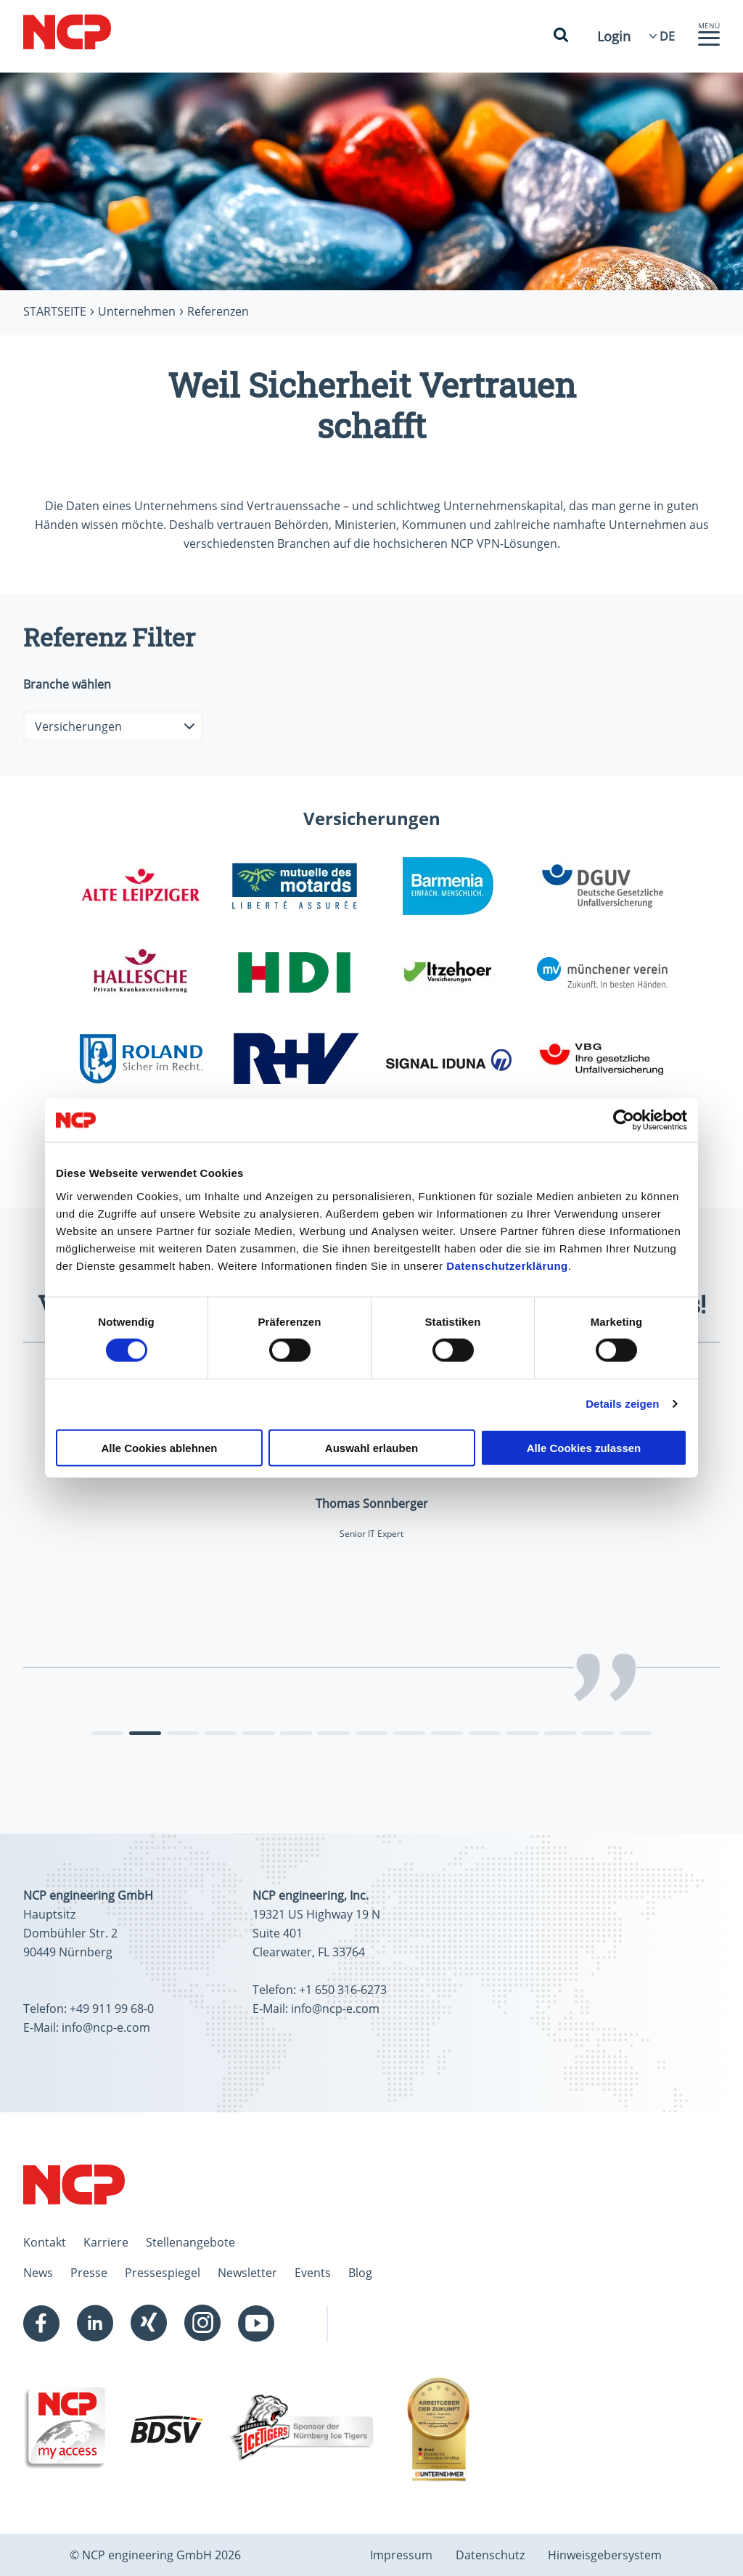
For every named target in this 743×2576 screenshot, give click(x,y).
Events (313, 2273)
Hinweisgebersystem (605, 2555)
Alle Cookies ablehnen (159, 1447)
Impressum (401, 2555)
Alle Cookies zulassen (584, 1447)
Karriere (105, 2242)
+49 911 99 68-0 (112, 2009)
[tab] (107, 1733)
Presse (88, 2273)
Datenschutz (490, 2555)
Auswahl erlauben (371, 1447)
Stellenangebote (190, 2242)
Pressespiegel (162, 2273)
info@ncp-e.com (106, 2027)
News (38, 2273)
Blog (360, 2273)
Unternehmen (137, 311)
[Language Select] (667, 36)
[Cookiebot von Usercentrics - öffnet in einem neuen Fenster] (623, 1120)
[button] (709, 42)
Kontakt (44, 2242)
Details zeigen (622, 1404)
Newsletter (247, 2273)
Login (614, 36)
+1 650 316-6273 (343, 1990)
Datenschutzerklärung (507, 1265)
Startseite (54, 311)
